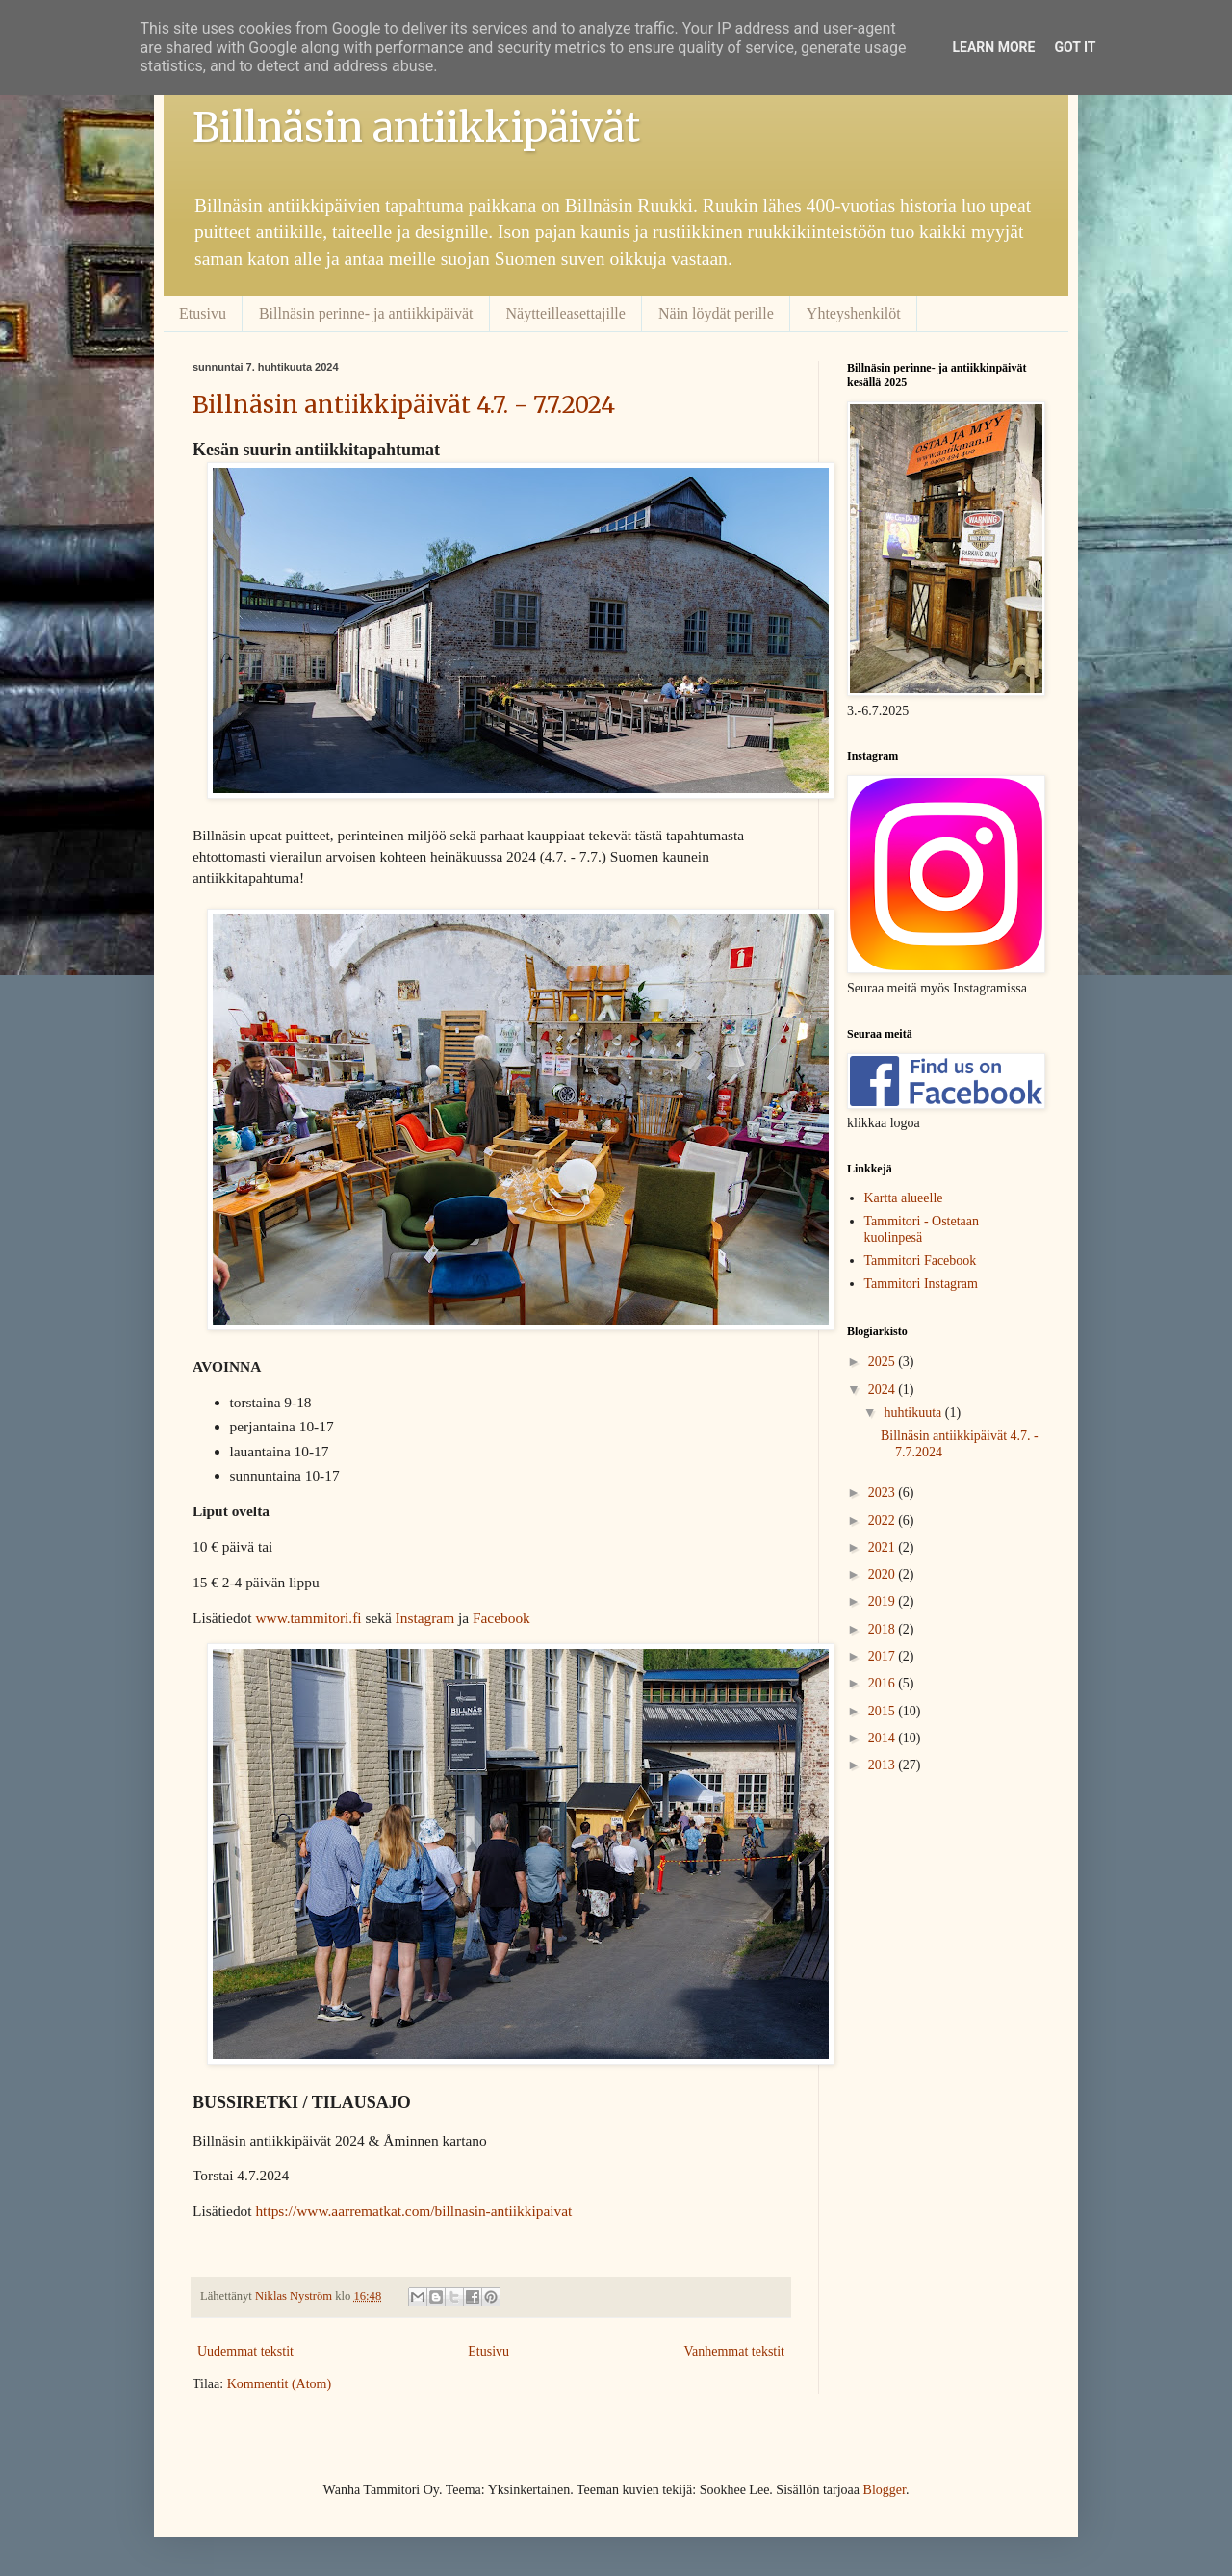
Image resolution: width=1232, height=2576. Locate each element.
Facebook (501, 1618)
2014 (883, 1738)
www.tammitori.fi (308, 1618)
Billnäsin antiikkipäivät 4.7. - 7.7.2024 (403, 405)
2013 (883, 1765)
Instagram (425, 1618)
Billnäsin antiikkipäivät (416, 127)
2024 (883, 1389)
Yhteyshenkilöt (854, 313)
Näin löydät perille (716, 313)
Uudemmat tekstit (245, 2351)
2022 (883, 1520)
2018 (883, 1629)
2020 (883, 1574)
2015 (883, 1711)
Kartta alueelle (903, 1198)
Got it (1074, 47)
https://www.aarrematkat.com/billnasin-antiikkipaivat (413, 2210)
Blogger (884, 2490)
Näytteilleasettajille (566, 313)
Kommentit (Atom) (279, 2384)
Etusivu (202, 313)
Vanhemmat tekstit (733, 2351)
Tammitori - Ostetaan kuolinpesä (922, 1229)
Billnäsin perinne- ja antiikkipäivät (366, 313)
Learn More (993, 47)
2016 (883, 1683)
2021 (883, 1547)
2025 (883, 1361)
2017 (883, 1656)
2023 (883, 1492)
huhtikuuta (914, 1412)
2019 (883, 1601)
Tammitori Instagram (921, 1283)
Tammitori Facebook (920, 1260)
